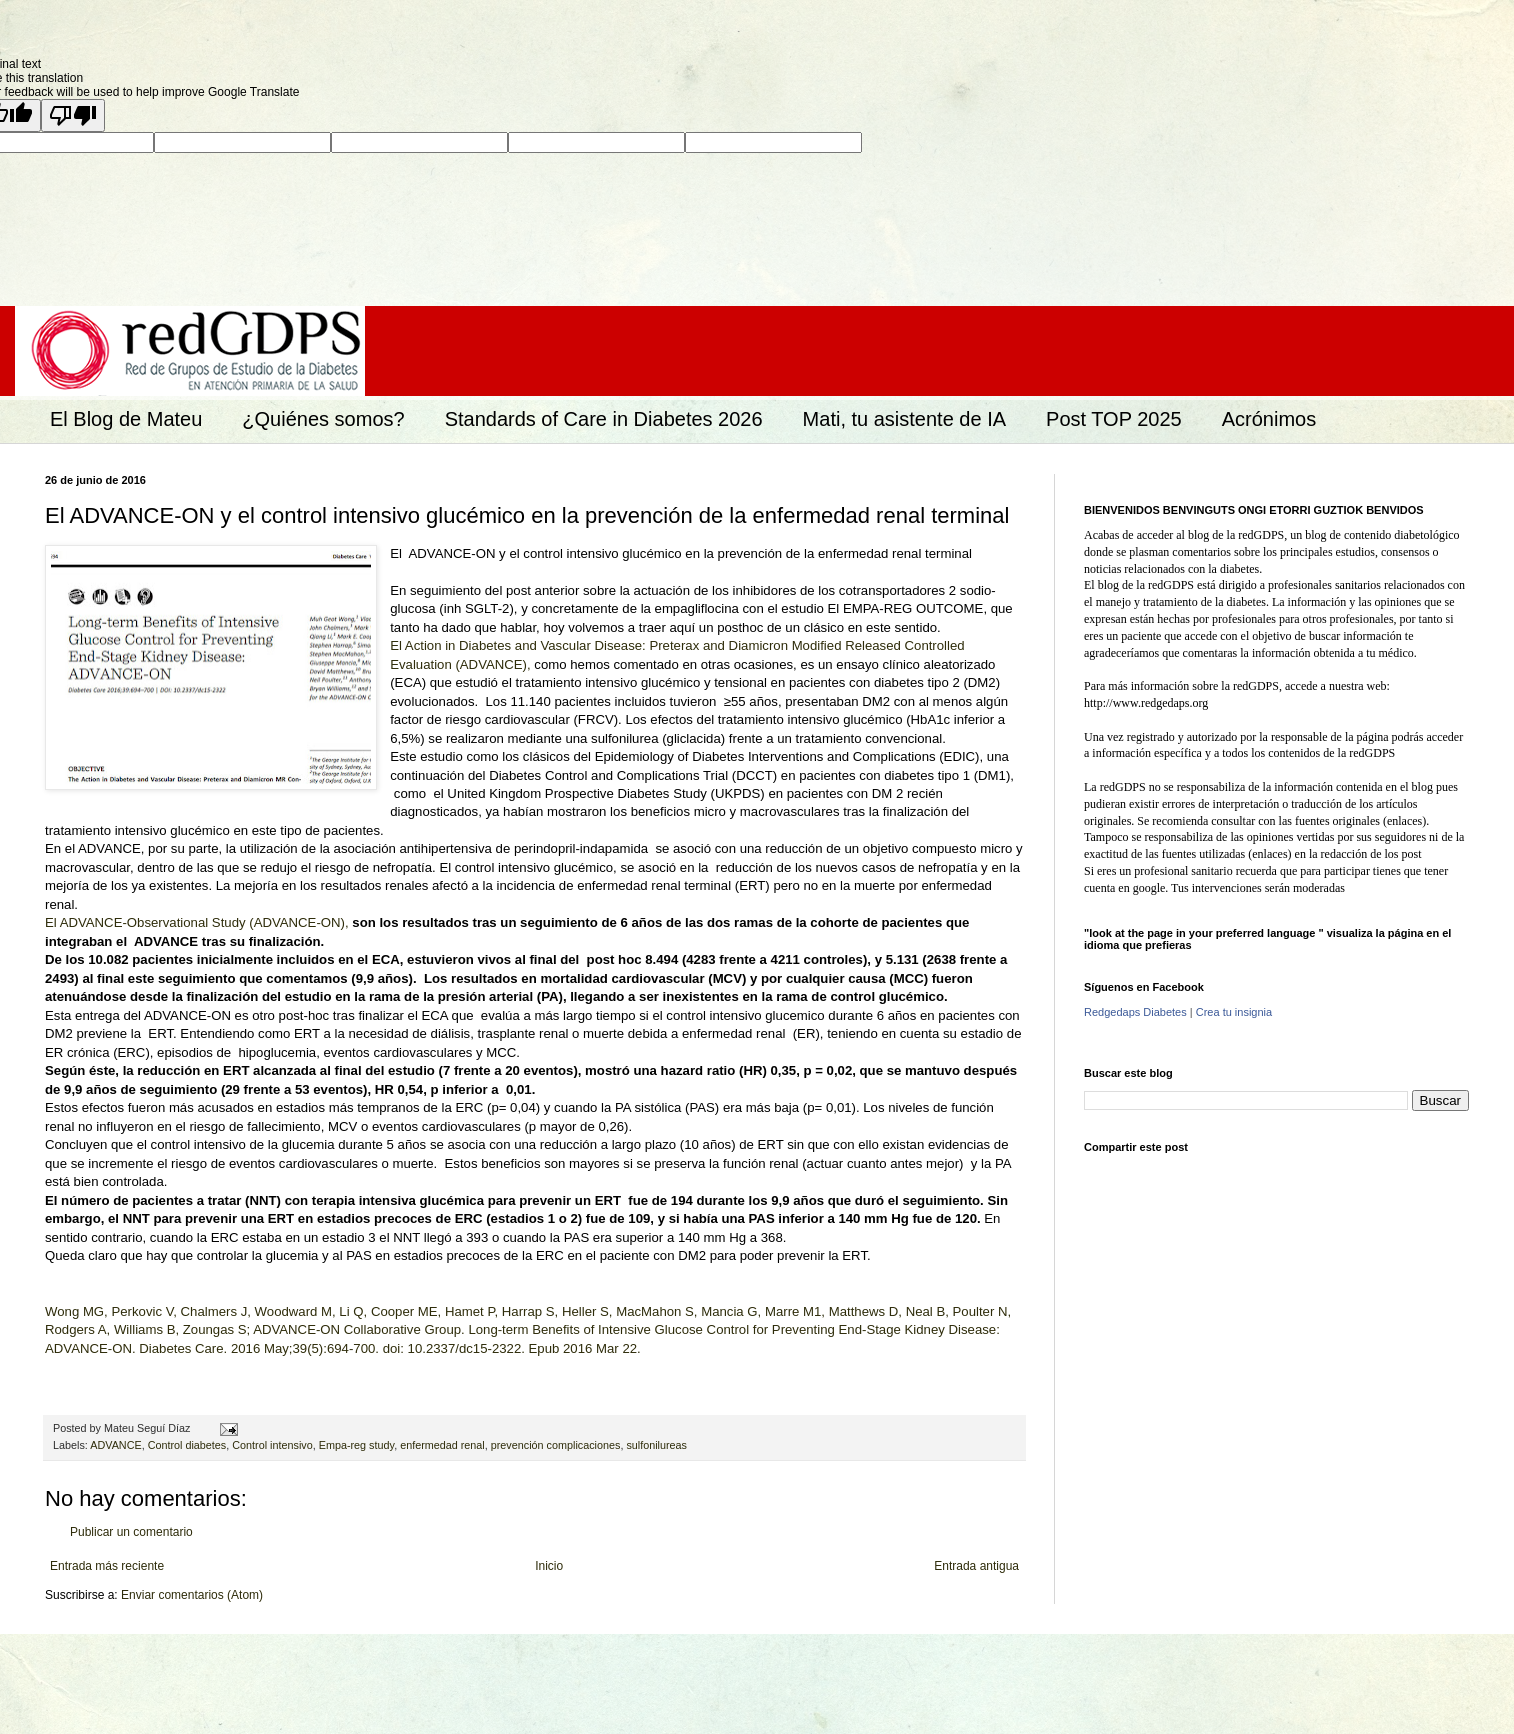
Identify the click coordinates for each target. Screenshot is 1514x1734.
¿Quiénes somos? (323, 419)
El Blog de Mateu (126, 419)
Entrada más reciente (107, 1566)
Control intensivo (272, 1445)
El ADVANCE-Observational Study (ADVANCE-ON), (197, 922)
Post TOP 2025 (1114, 419)
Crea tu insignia (1234, 1012)
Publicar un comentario (131, 1532)
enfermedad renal (442, 1445)
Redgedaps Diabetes (1135, 1012)
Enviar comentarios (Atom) (192, 1595)
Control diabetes (187, 1445)
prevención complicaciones (556, 1445)
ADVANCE (115, 1445)
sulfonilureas (656, 1445)
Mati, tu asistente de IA (904, 419)
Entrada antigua (976, 1566)
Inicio (549, 1566)
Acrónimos (1269, 419)
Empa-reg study (356, 1445)
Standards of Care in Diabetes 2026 (604, 419)
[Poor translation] (73, 115)
